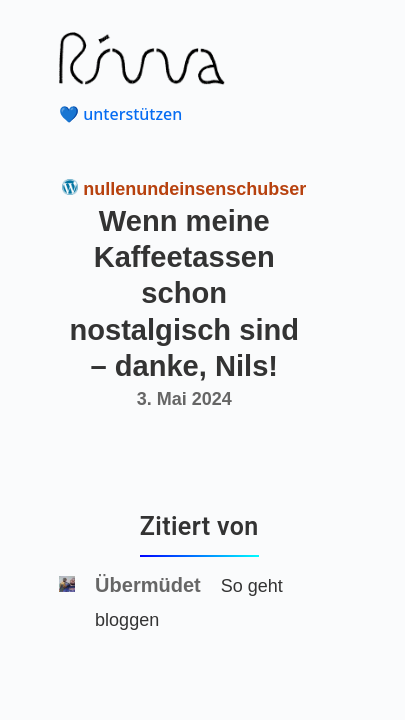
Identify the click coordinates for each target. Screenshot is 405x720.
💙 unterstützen (120, 114)
